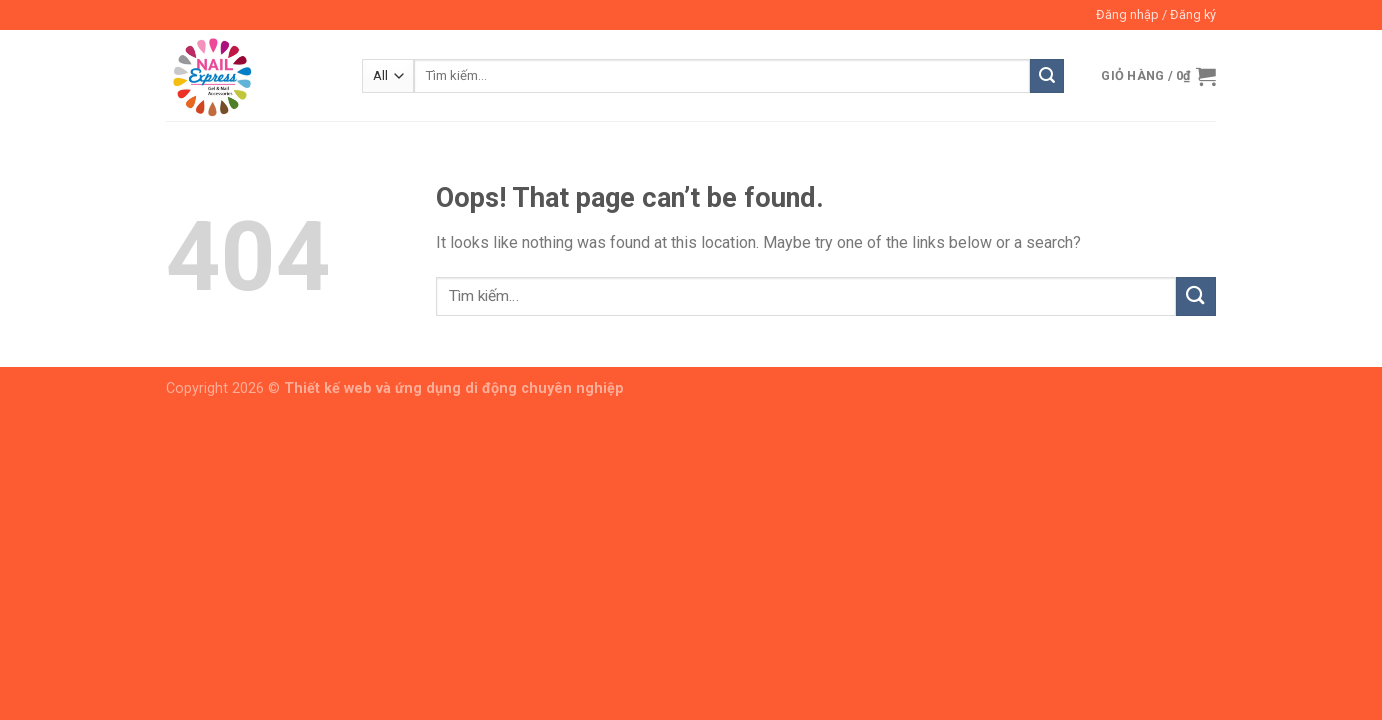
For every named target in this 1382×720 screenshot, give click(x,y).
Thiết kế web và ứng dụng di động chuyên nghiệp (454, 388)
